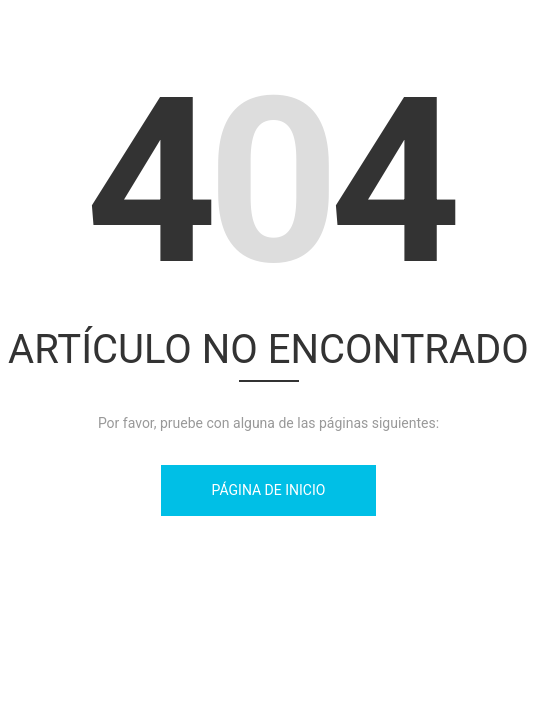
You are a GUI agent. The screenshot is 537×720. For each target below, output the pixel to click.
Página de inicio (269, 490)
